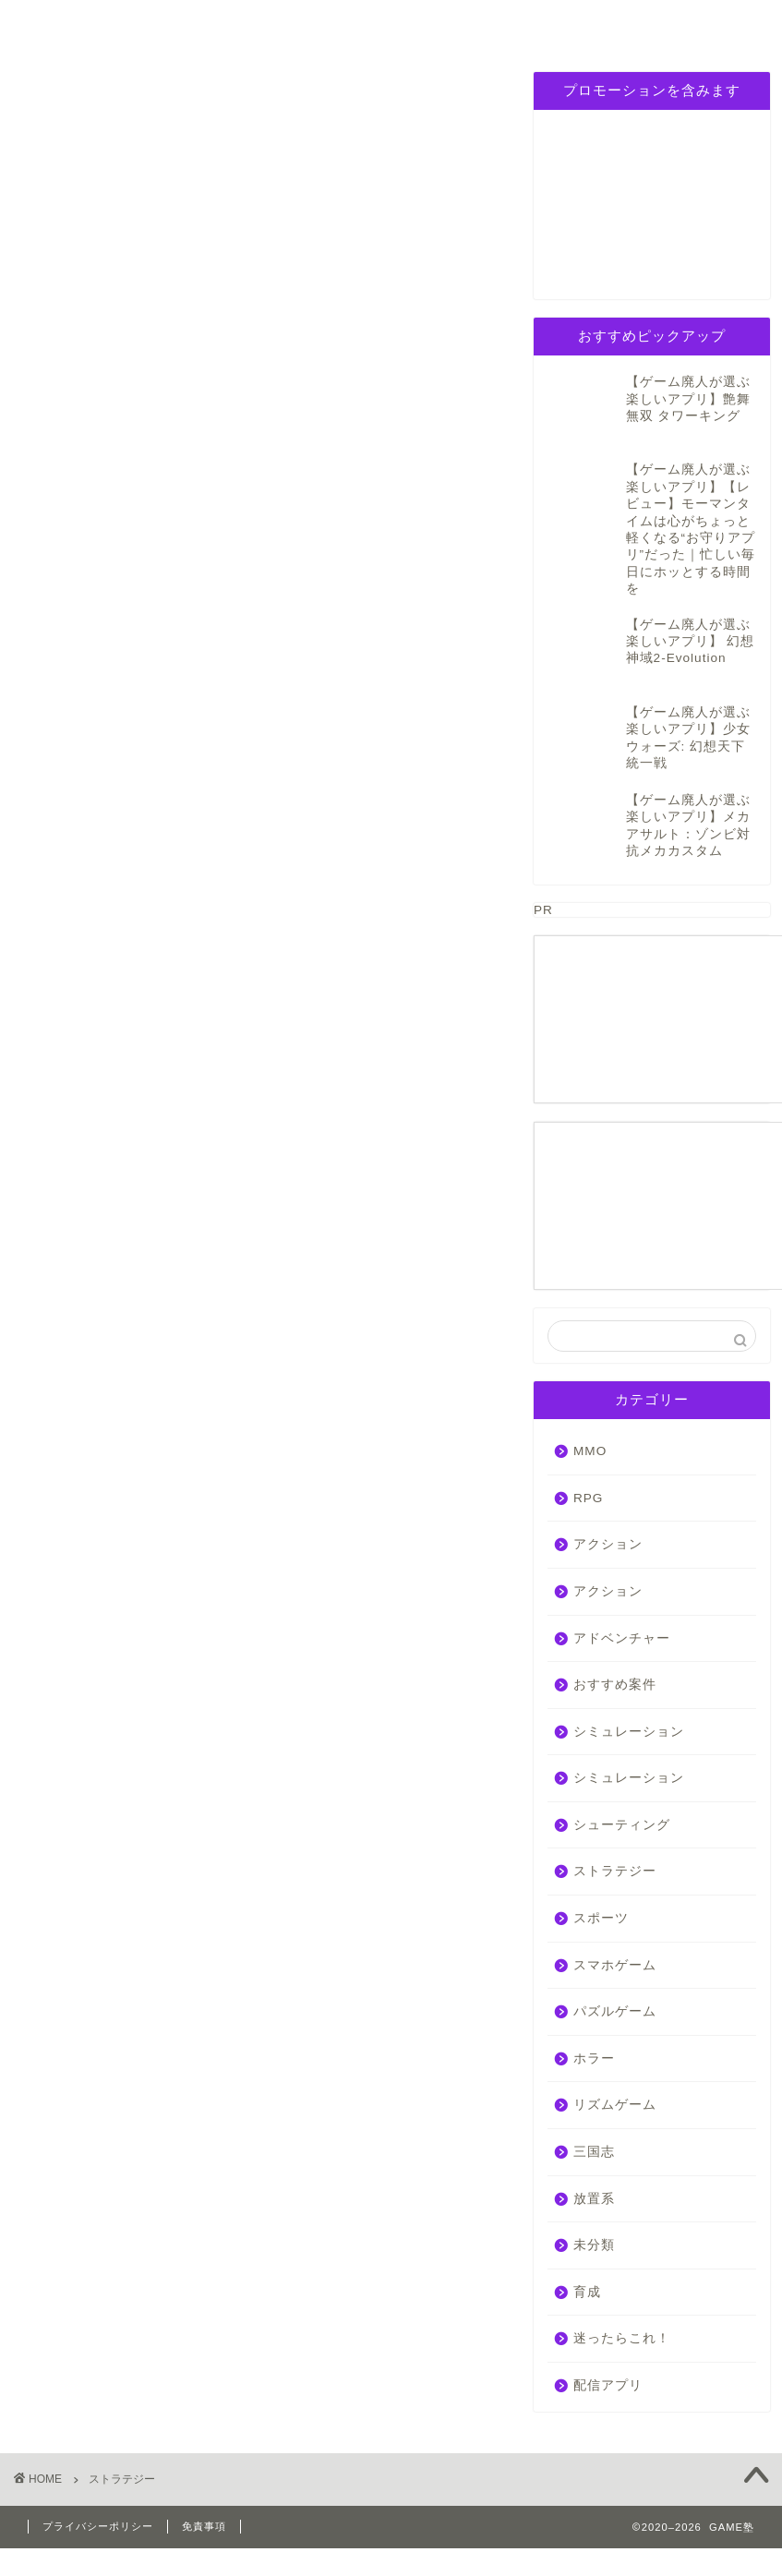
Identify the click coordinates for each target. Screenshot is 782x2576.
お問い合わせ (710, 24)
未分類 (594, 2205)
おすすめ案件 (614, 1645)
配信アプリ (608, 2346)
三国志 (500, 24)
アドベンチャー (621, 1598)
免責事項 (204, 2485)
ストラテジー (614, 1831)
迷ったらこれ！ (621, 2298)
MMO (590, 1411)
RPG (180, 24)
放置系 (594, 2158)
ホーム (72, 24)
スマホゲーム (614, 1925)
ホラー (594, 2019)
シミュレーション (289, 31)
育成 (587, 2251)
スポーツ (601, 1878)
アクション (608, 1504)
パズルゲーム (394, 24)
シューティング (621, 1785)
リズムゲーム (614, 2065)
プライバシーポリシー (605, 31)
